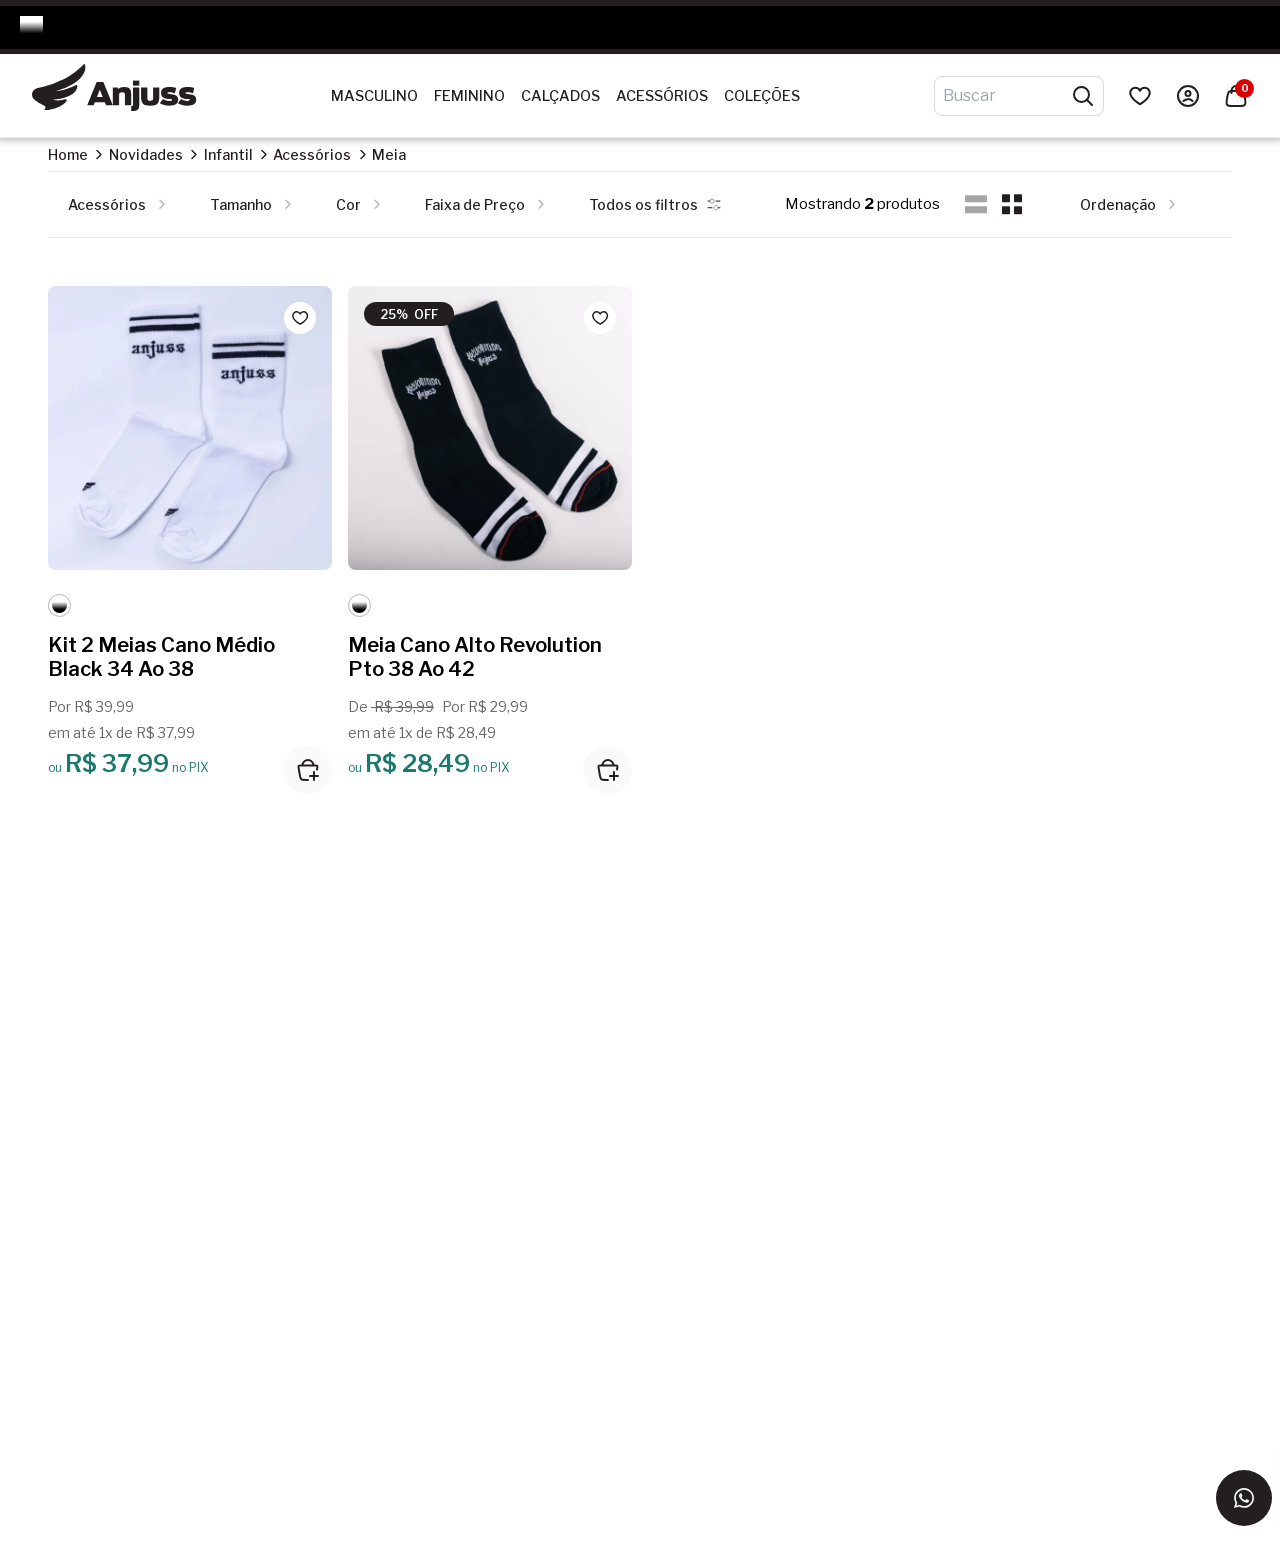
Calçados (560, 96)
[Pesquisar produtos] (1083, 96)
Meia (389, 154)
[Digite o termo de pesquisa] (1007, 96)
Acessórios (662, 96)
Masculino (374, 96)
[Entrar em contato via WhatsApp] (1244, 1498)
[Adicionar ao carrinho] (307, 770)
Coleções (762, 96)
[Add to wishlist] (300, 318)
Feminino (469, 96)
